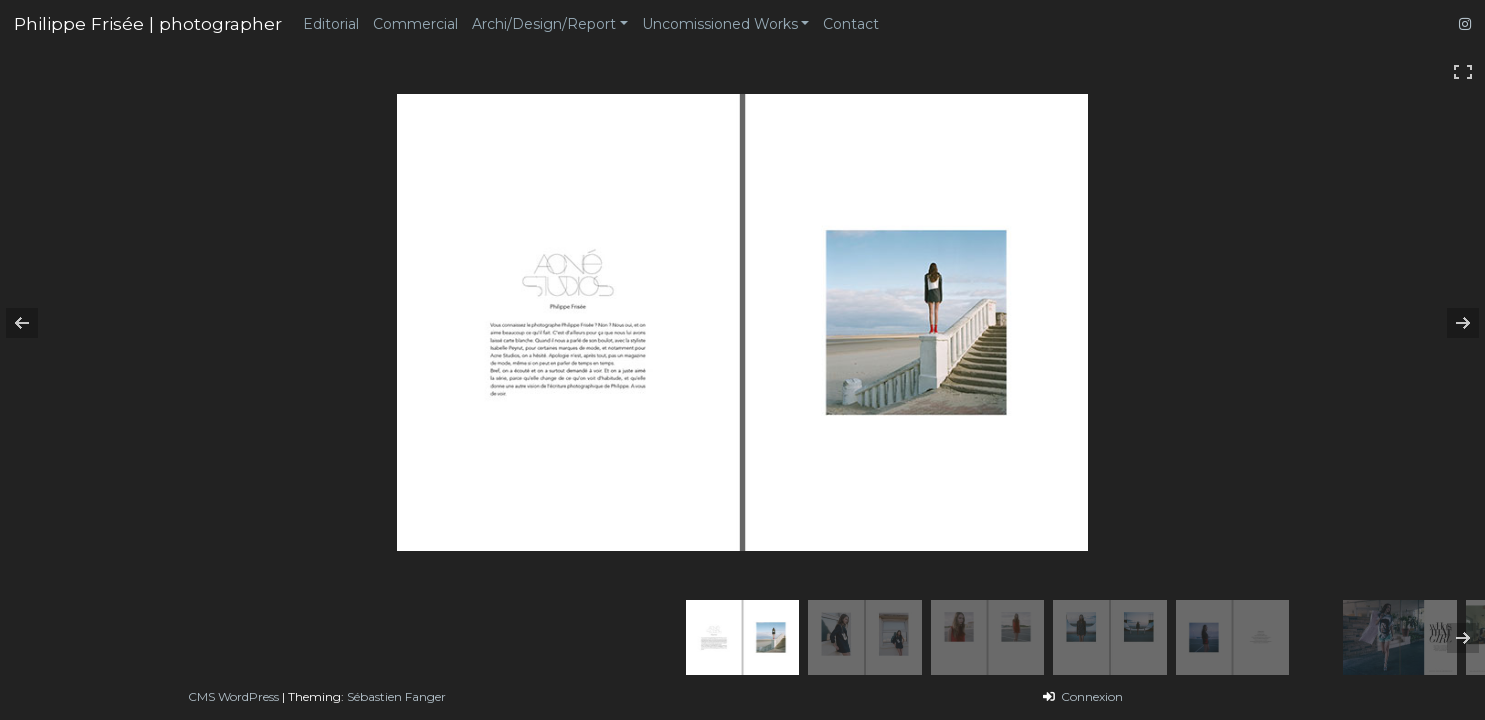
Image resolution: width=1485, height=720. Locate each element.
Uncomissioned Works (720, 24)
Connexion (1090, 696)
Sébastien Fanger (396, 696)
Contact (851, 24)
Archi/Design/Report (544, 24)
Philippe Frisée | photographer (148, 23)
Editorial (331, 24)
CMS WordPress (233, 696)
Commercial (415, 24)
